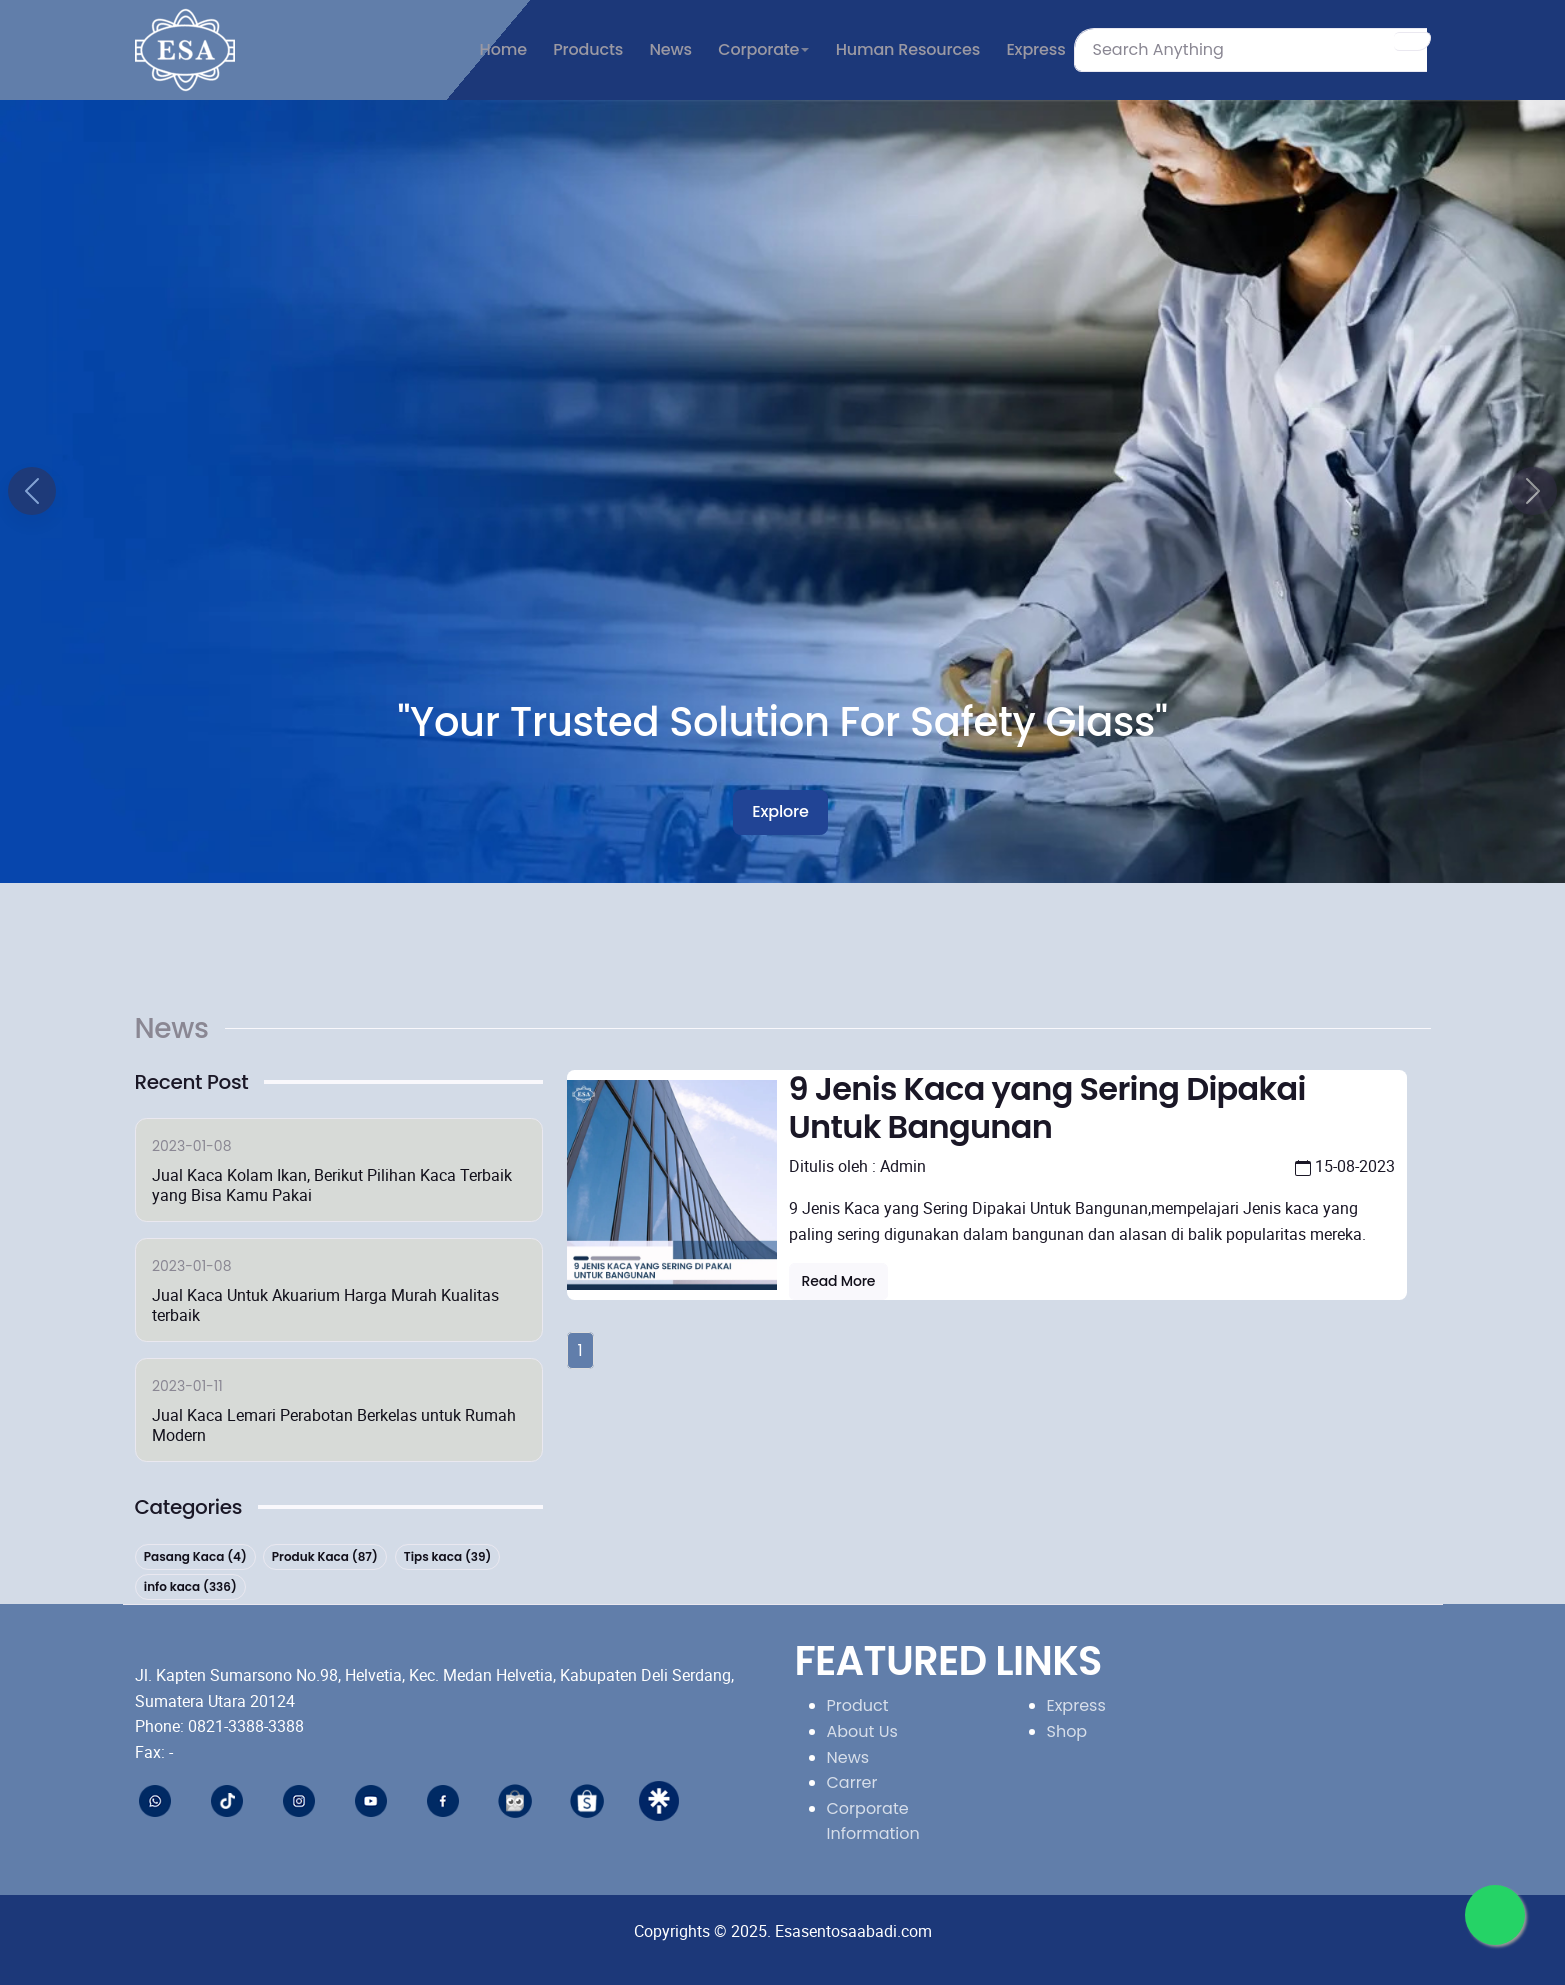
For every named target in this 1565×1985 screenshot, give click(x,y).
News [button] (670, 49)
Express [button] (1035, 49)
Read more (839, 1281)
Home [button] (503, 49)
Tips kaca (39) (448, 1556)
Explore (780, 811)
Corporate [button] (758, 49)
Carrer (852, 1782)
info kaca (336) (189, 1587)
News (848, 1757)
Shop (1067, 1731)
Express (1076, 1705)
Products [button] (588, 49)
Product (858, 1705)
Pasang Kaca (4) (194, 1556)
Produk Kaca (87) (325, 1556)
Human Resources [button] (908, 49)
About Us (862, 1731)
